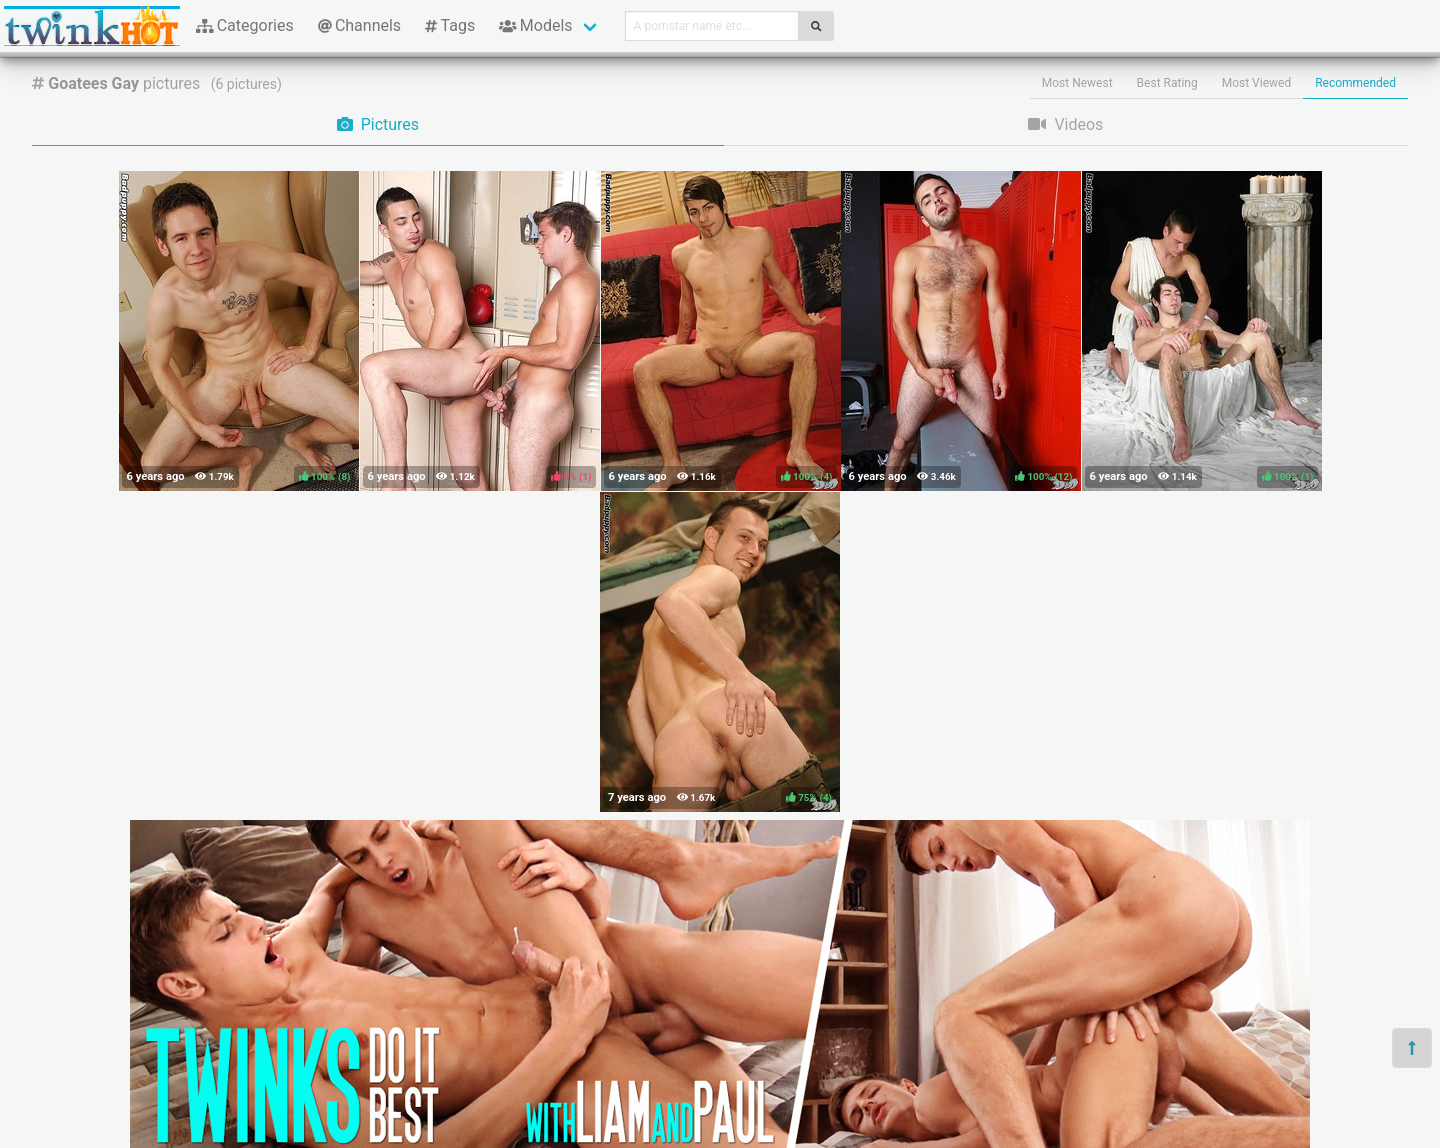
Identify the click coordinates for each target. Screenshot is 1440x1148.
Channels (359, 25)
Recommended (1355, 83)
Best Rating (1167, 83)
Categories (245, 25)
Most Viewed (1257, 83)
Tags (450, 25)
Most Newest (1077, 83)
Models (535, 25)
